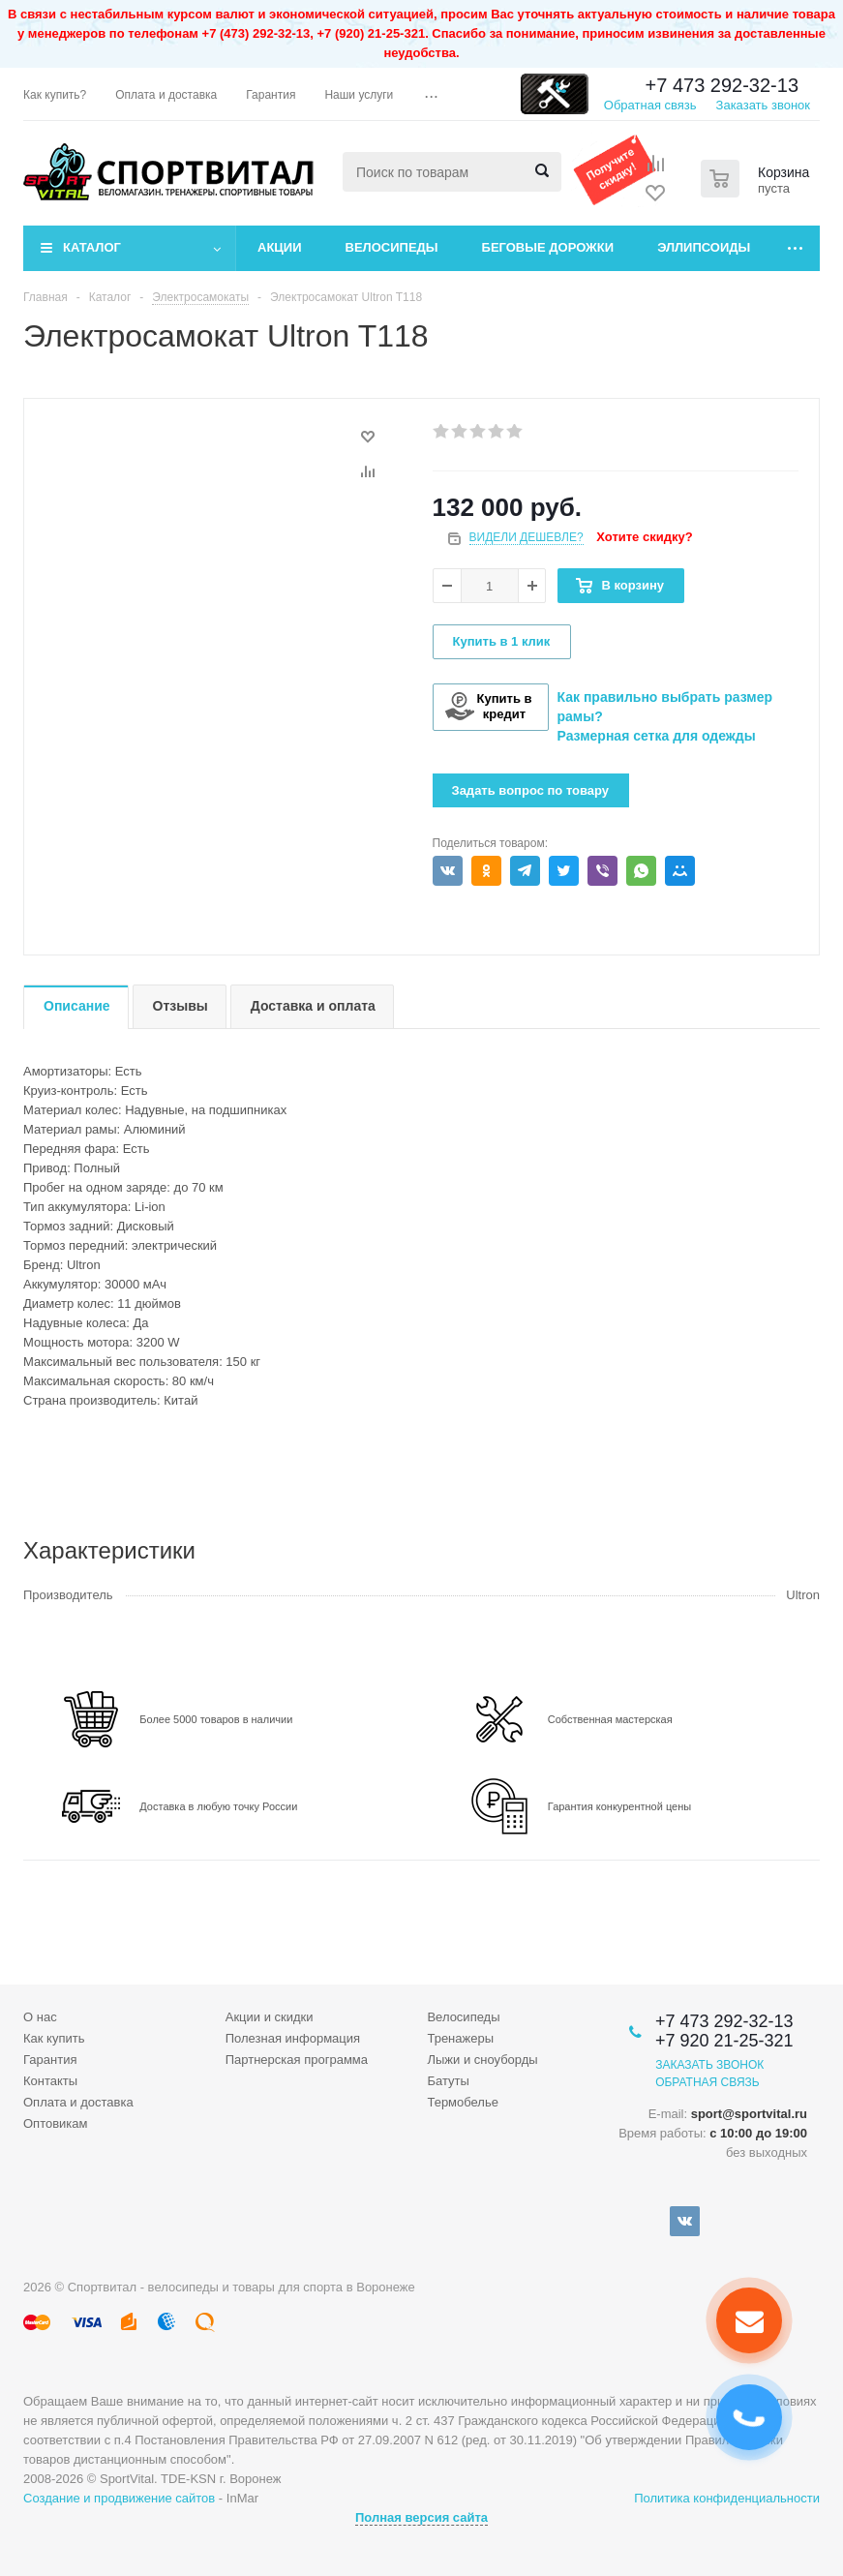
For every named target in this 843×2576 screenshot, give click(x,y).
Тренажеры (460, 2038)
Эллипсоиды (703, 247)
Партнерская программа (297, 2059)
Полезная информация (293, 2038)
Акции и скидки (270, 2017)
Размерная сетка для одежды (656, 735)
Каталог (92, 247)
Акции (279, 247)
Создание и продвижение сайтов (119, 2498)
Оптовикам (55, 2123)
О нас (40, 2017)
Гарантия (49, 2059)
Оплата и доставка (78, 2102)
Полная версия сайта (421, 2517)
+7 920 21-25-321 (724, 2040)
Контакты (50, 2081)
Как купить (53, 2038)
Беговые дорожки (548, 247)
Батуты (447, 2081)
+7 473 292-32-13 (722, 85)
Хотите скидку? (644, 537)
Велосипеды (392, 247)
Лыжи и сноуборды (482, 2059)
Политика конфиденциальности (727, 2498)
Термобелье (462, 2102)
